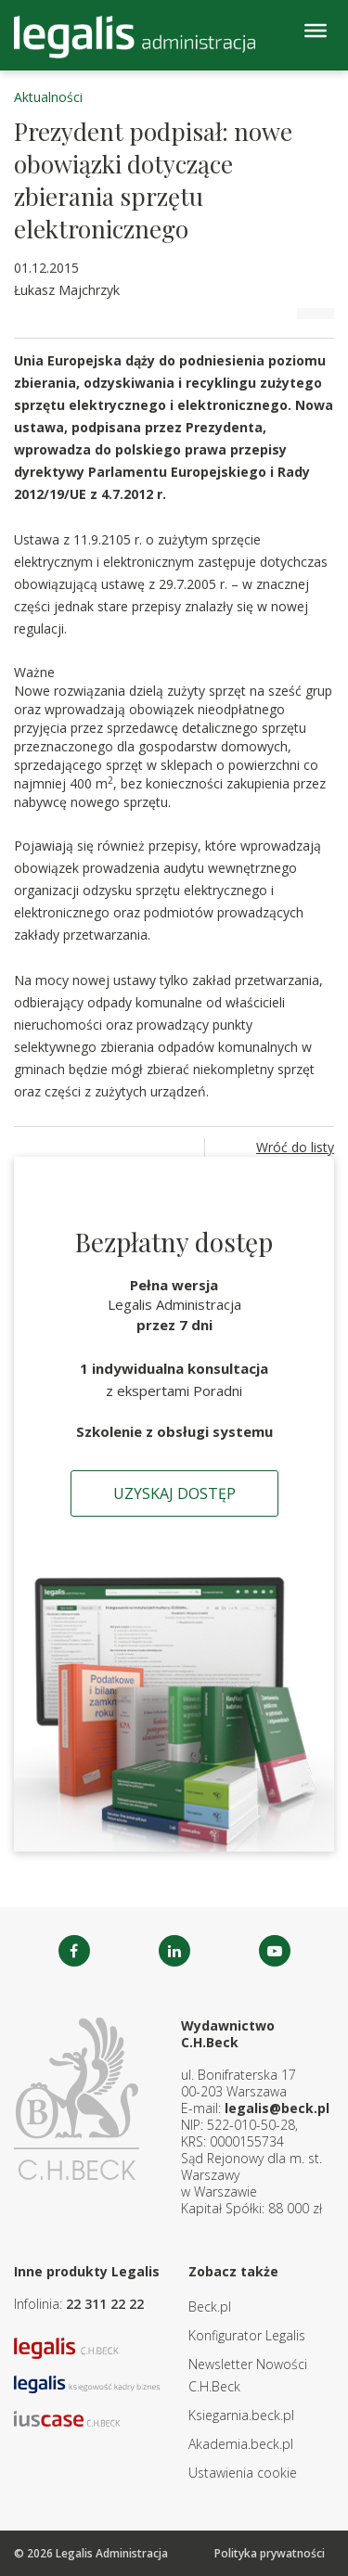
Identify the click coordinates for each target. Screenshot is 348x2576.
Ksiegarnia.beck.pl (241, 2415)
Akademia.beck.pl (240, 2444)
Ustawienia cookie (242, 2472)
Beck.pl (209, 2306)
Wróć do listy (295, 1147)
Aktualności (48, 97)
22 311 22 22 (105, 2304)
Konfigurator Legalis (246, 2335)
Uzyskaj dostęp (174, 1493)
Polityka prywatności (269, 2553)
